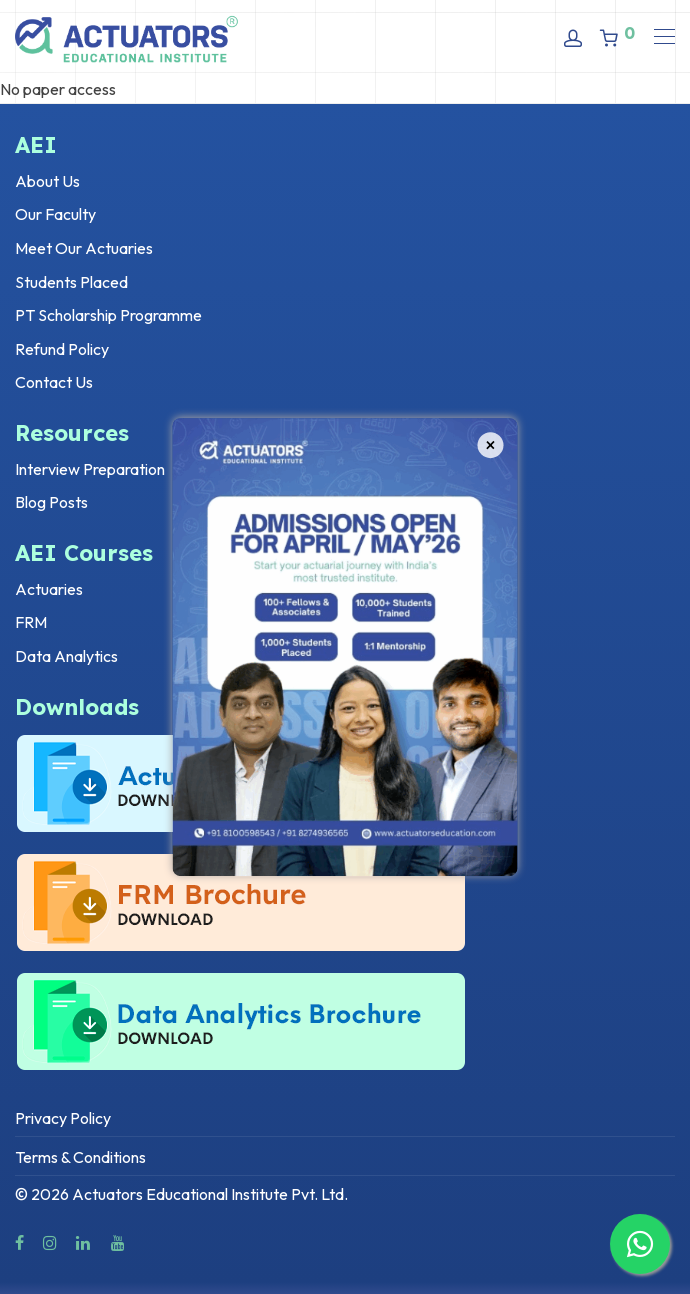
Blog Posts (51, 502)
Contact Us (54, 382)
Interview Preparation (90, 469)
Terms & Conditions (80, 1157)
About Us (47, 181)
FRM (31, 622)
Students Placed (71, 282)
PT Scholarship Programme (108, 315)
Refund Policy (62, 349)
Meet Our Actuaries (84, 248)
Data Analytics (66, 656)
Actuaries (49, 589)
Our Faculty (55, 214)
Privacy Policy (63, 1118)
